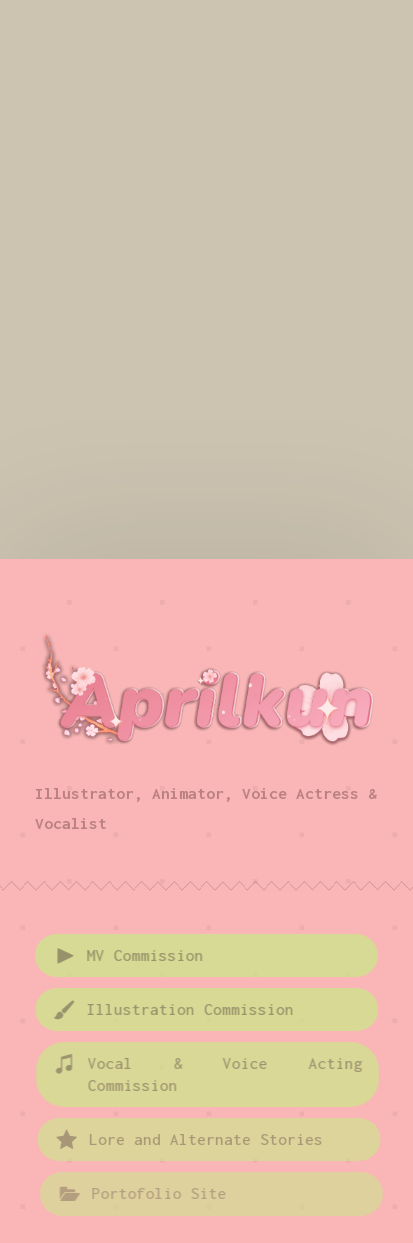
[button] (207, 955)
